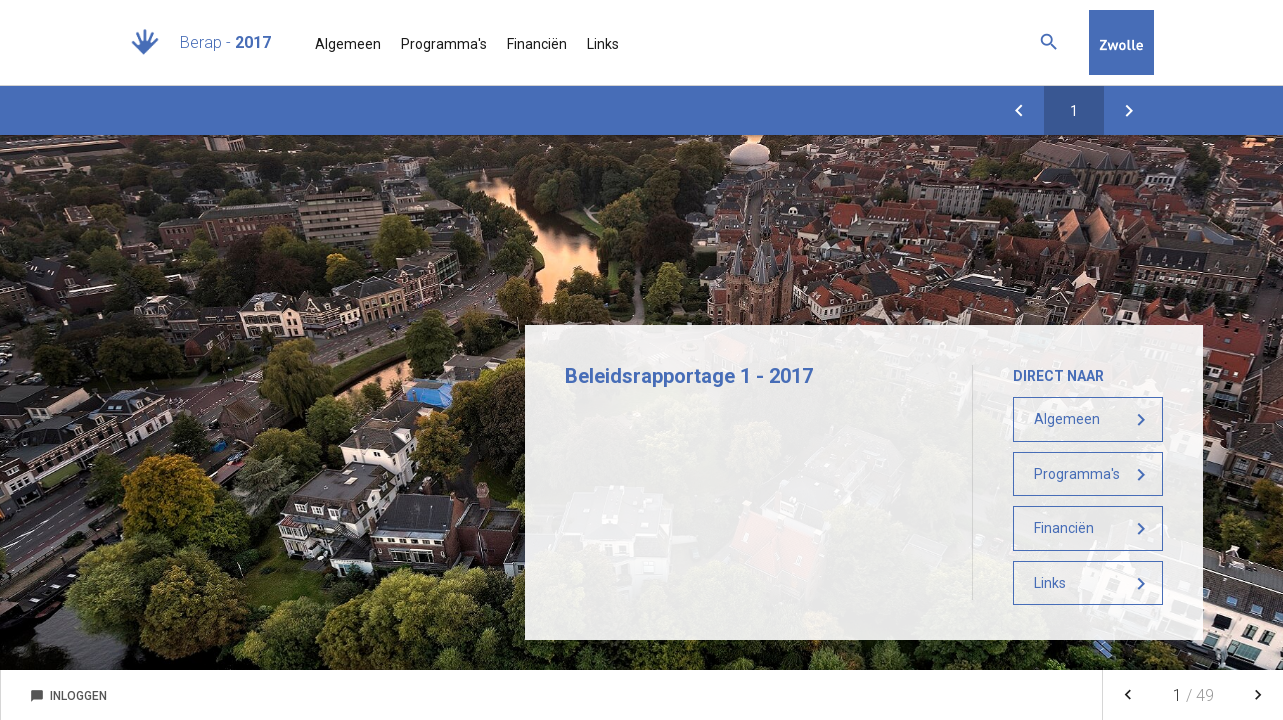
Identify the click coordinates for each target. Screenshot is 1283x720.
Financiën (537, 44)
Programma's (444, 44)
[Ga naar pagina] (1074, 111)
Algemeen (348, 44)
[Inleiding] (1129, 111)
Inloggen (68, 696)
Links (603, 44)
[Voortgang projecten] (1019, 111)
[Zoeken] (1049, 42)
